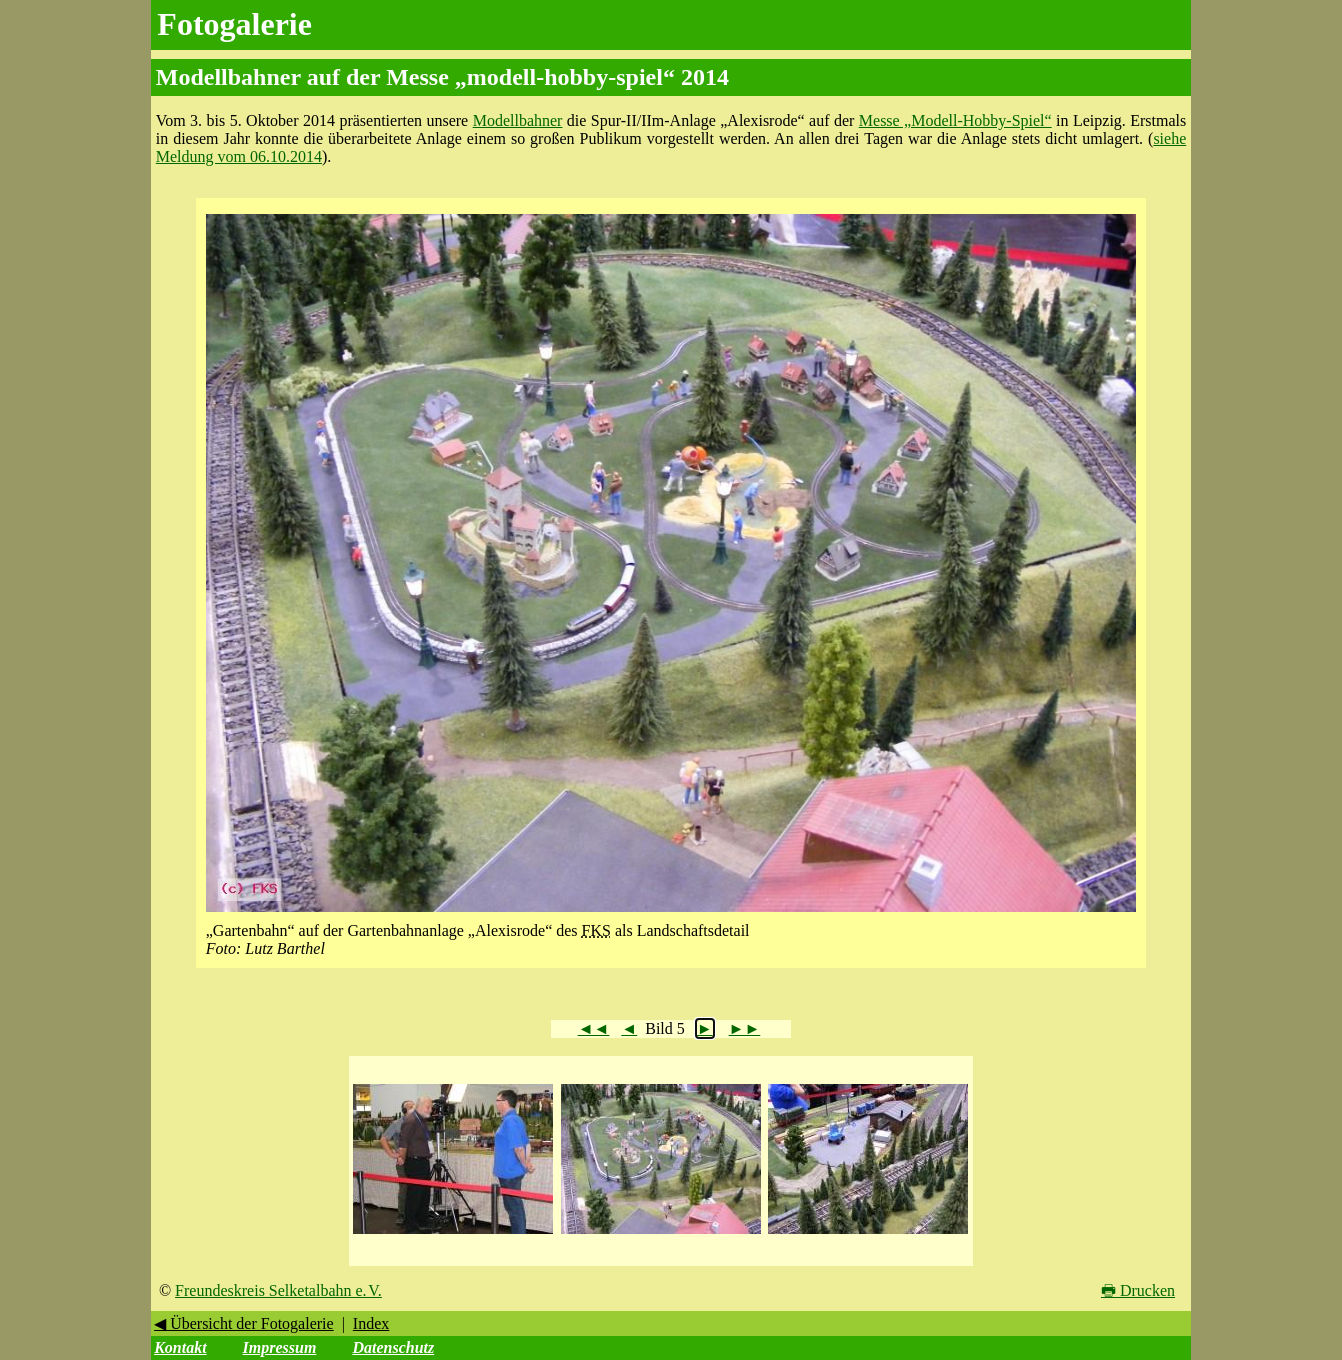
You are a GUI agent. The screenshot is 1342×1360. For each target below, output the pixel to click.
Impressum (280, 1347)
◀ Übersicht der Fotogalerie (244, 1323)
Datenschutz (393, 1347)
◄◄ (594, 1028)
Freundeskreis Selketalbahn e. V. (278, 1290)
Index (371, 1323)
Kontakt (180, 1347)
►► (745, 1028)
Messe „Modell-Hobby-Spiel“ (955, 120)
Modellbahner (518, 120)
